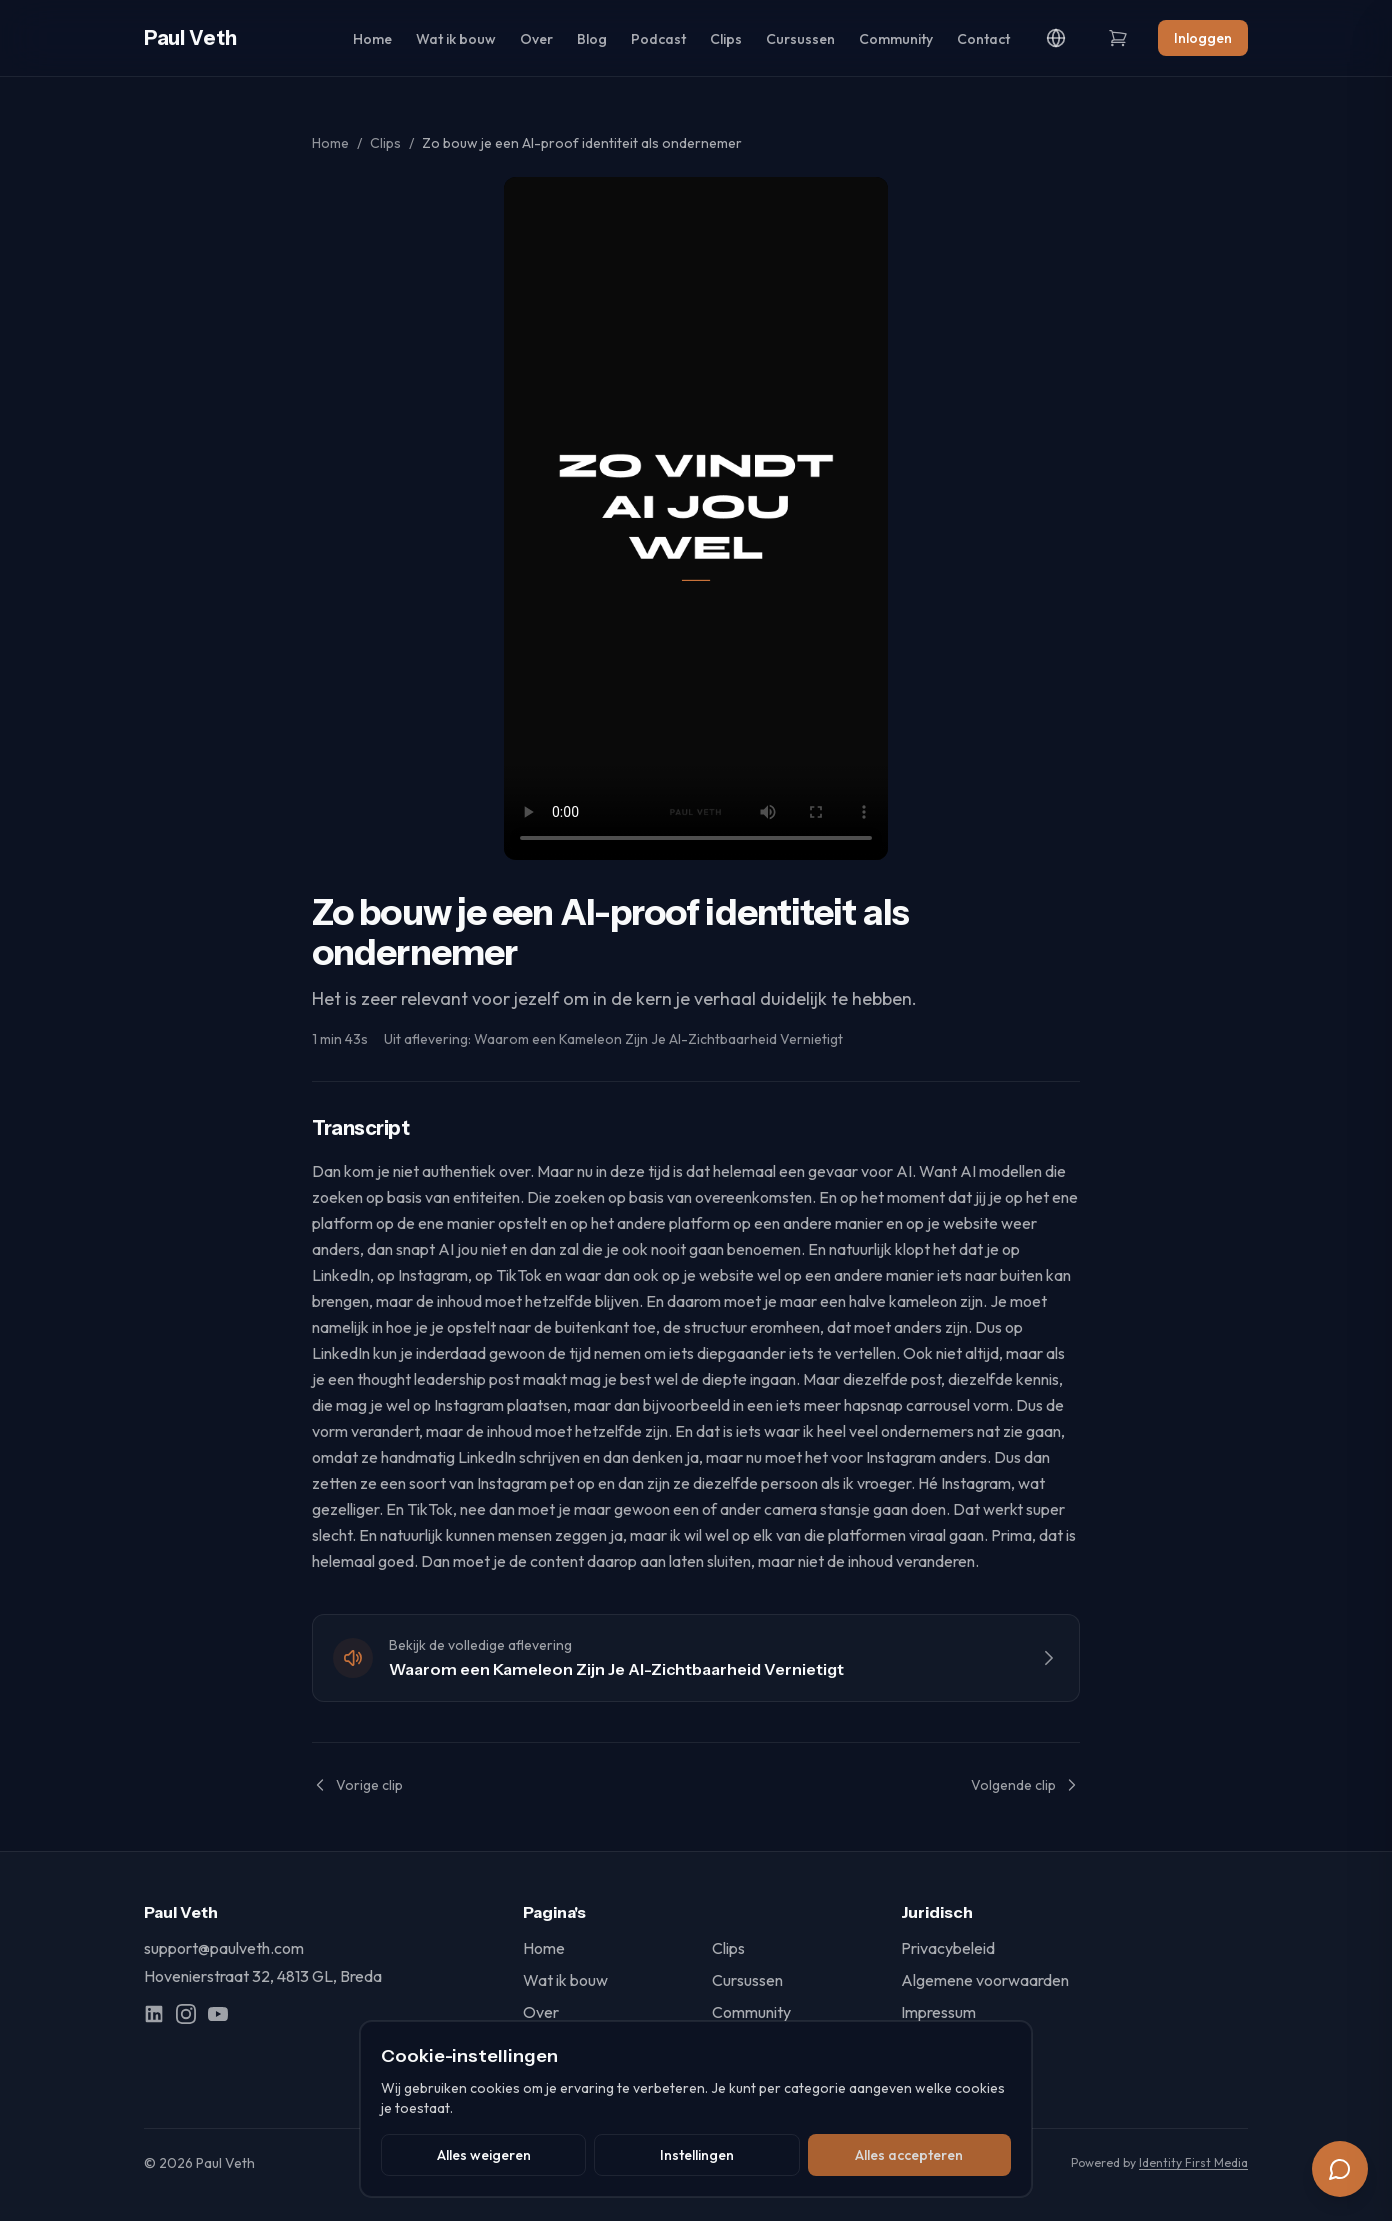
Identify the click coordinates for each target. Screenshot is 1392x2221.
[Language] (1056, 38)
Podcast (658, 39)
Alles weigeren (484, 2155)
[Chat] (1340, 2169)
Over (536, 39)
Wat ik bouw (456, 39)
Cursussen (800, 39)
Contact (983, 39)
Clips (726, 39)
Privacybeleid (948, 1948)
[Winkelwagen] (1118, 38)
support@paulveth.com (224, 1948)
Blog (592, 39)
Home (372, 39)
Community (896, 39)
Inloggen (1203, 38)
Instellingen (697, 2155)
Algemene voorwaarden (985, 1980)
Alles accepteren (909, 2155)
